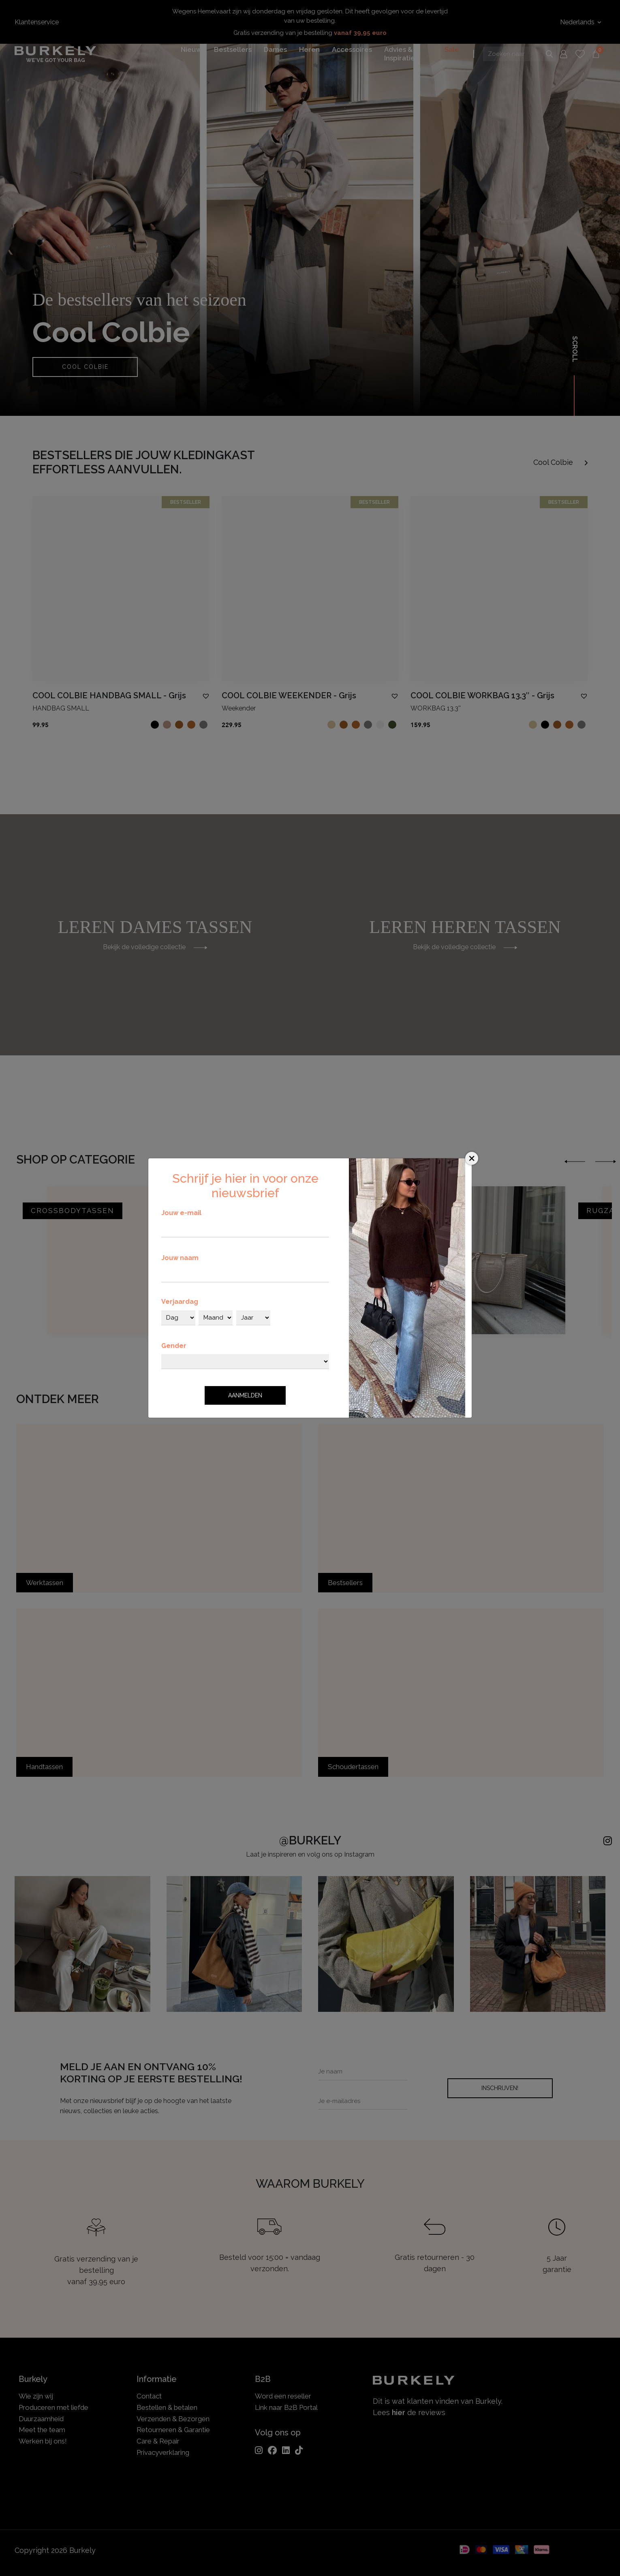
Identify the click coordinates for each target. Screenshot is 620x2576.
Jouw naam (180, 1258)
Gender (173, 1346)
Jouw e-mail (181, 1213)
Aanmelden (245, 1395)
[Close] (471, 1158)
